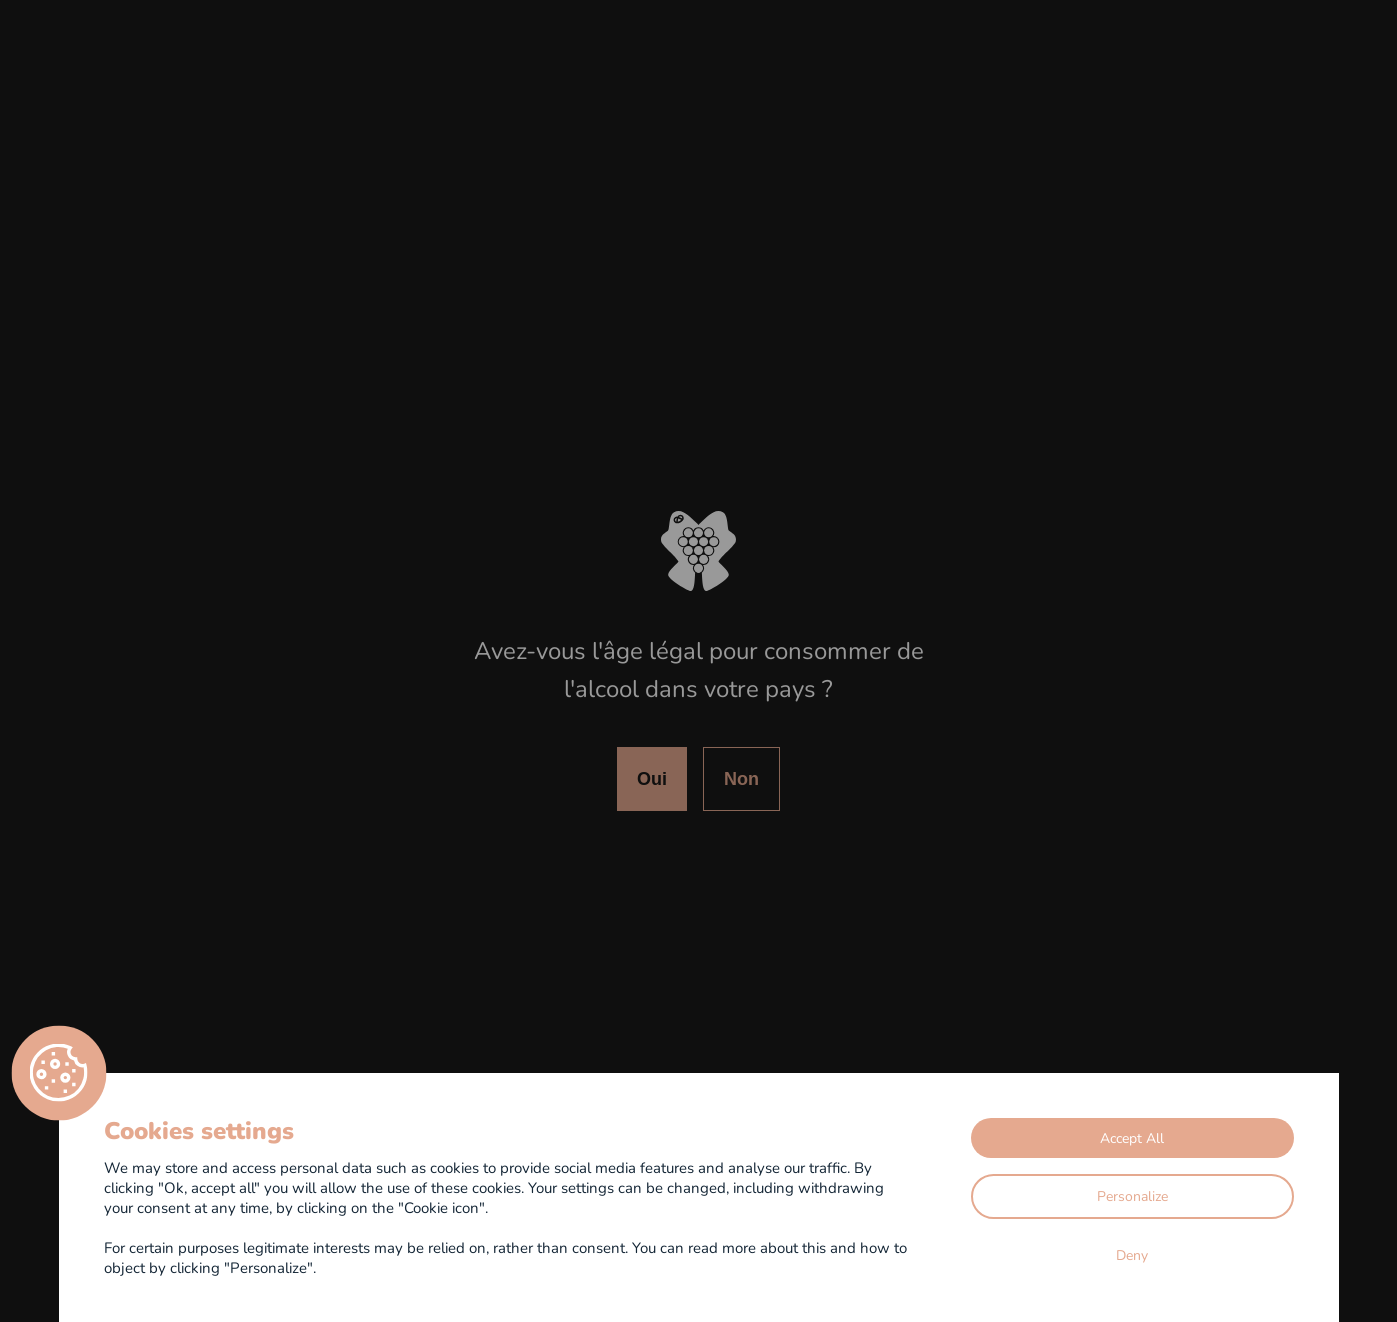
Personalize (1132, 1195)
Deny (1132, 1254)
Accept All (1132, 1137)
